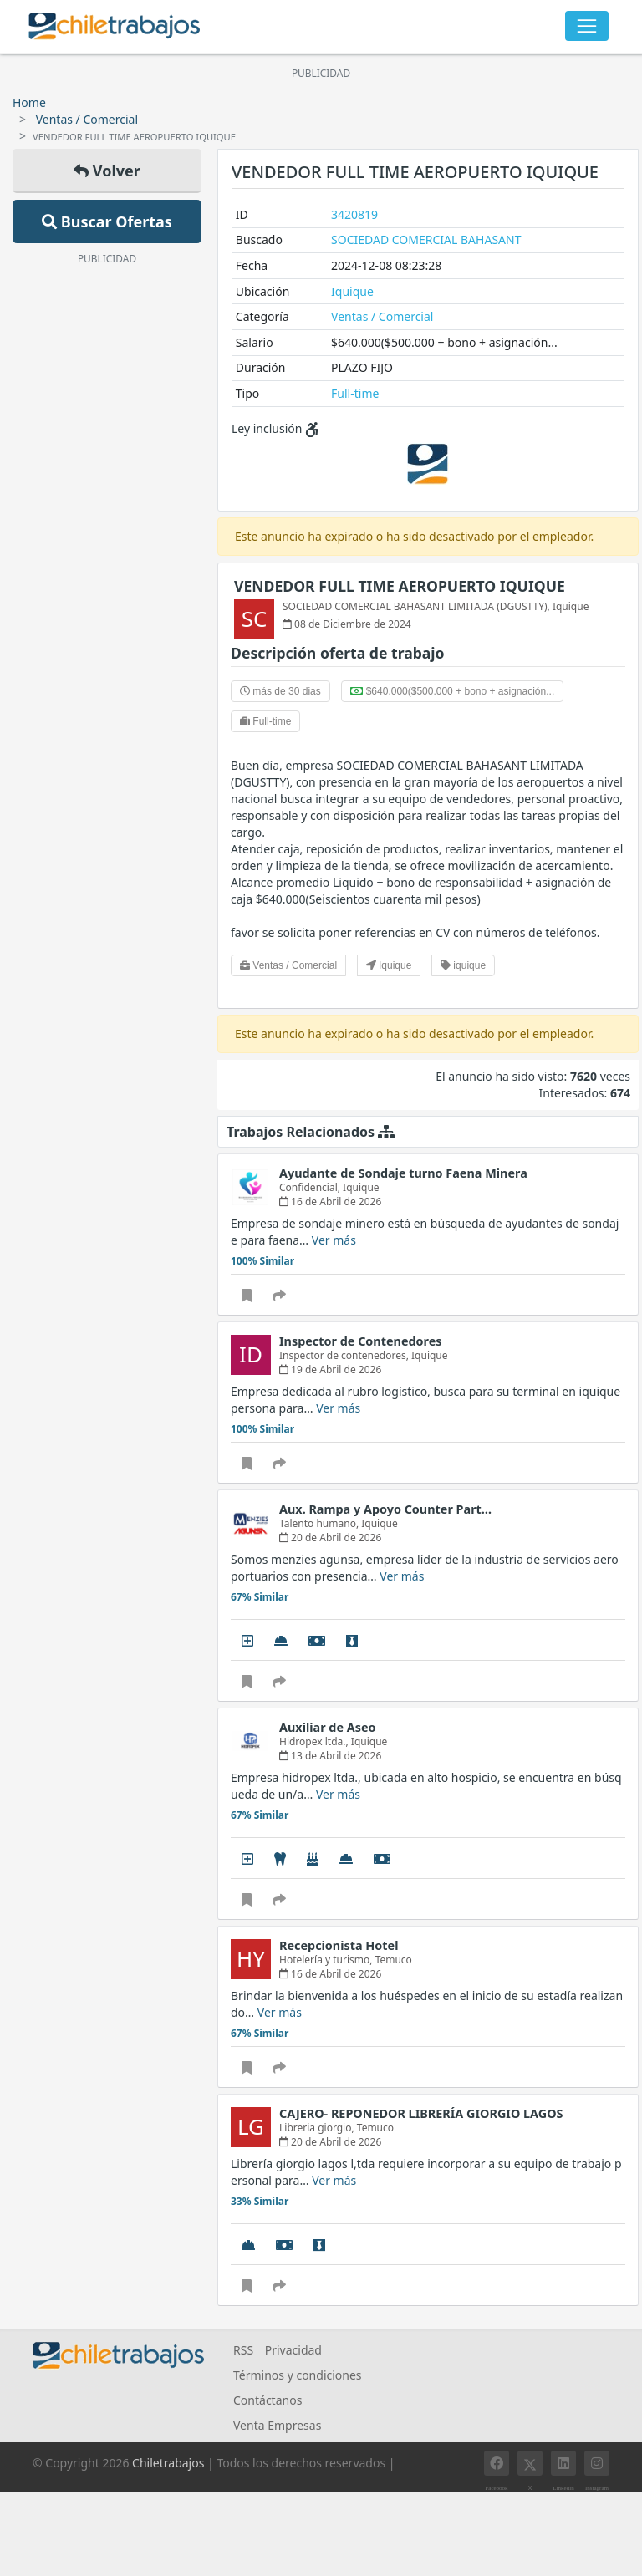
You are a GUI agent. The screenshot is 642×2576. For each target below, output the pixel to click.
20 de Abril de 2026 (330, 1537)
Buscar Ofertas (107, 221)
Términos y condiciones (297, 2375)
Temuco (393, 1959)
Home (29, 102)
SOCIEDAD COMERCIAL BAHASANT (426, 239)
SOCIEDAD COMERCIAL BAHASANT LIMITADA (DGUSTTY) (415, 606)
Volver (107, 170)
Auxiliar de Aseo (327, 1727)
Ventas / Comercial (87, 119)
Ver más (334, 1240)
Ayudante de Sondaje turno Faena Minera (403, 1173)
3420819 (354, 214)
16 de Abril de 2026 (330, 1201)
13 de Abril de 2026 (330, 1756)
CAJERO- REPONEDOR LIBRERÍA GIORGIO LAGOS (421, 2113)
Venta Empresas (277, 2425)
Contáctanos (267, 2400)
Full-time (355, 393)
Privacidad (293, 2350)
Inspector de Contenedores (360, 1341)
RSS (243, 2350)
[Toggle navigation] (587, 26)
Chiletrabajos (168, 2463)
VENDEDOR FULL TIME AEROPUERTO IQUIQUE (399, 586)
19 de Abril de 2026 (330, 1369)
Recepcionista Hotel (338, 1945)
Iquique (352, 291)
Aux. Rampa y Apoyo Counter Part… (385, 1509)
